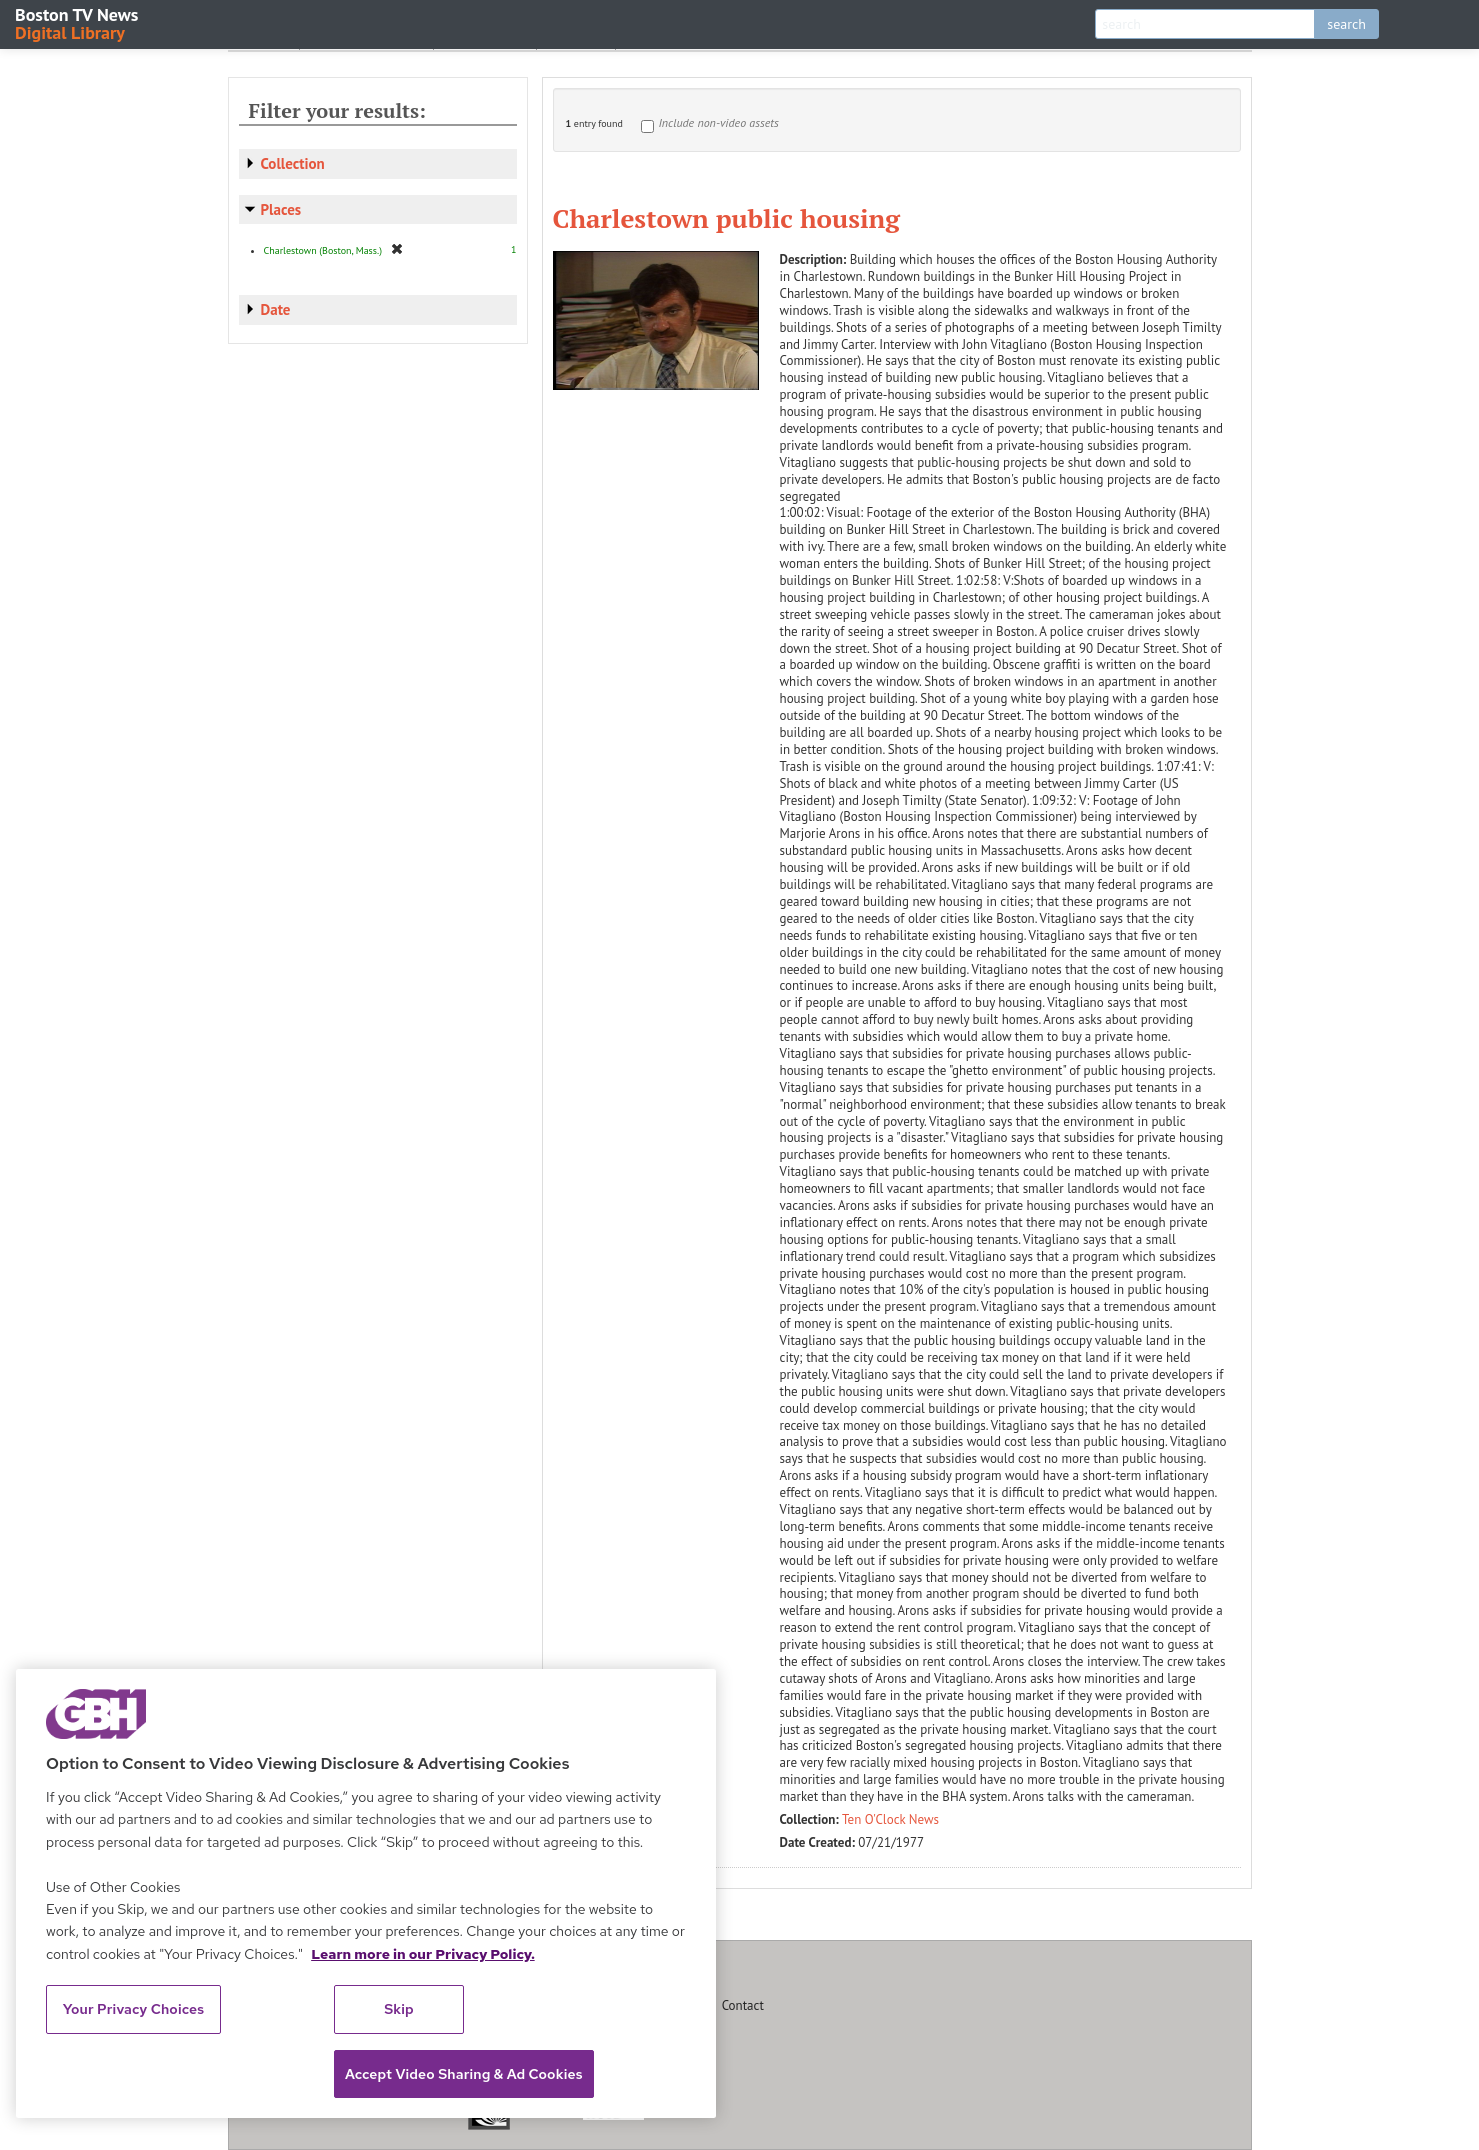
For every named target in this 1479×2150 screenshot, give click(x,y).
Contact (743, 2005)
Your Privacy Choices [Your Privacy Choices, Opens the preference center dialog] (134, 2009)
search (1346, 24)
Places (281, 209)
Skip (399, 2009)
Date (276, 309)
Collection (293, 163)
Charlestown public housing (727, 218)
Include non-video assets (719, 122)
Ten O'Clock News (890, 1819)
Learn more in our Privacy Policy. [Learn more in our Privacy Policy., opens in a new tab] (423, 1954)
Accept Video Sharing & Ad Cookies (464, 2074)
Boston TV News (78, 22)
